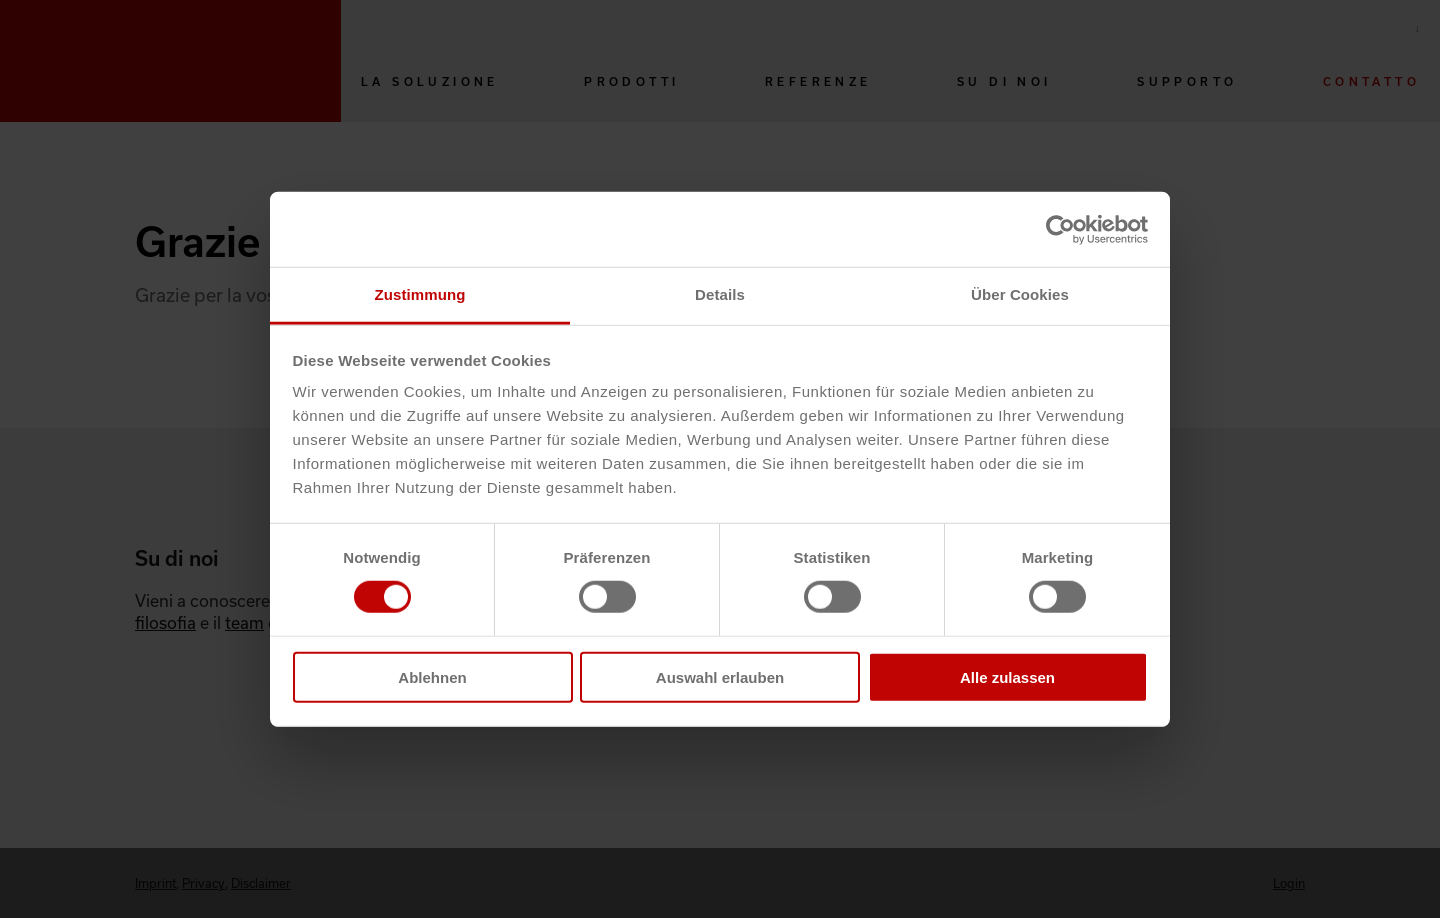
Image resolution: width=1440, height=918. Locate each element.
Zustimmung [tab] (420, 294)
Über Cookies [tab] (1020, 294)
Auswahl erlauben (720, 677)
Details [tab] (720, 294)
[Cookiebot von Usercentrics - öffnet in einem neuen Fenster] (1060, 229)
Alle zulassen (1007, 677)
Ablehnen (432, 677)
